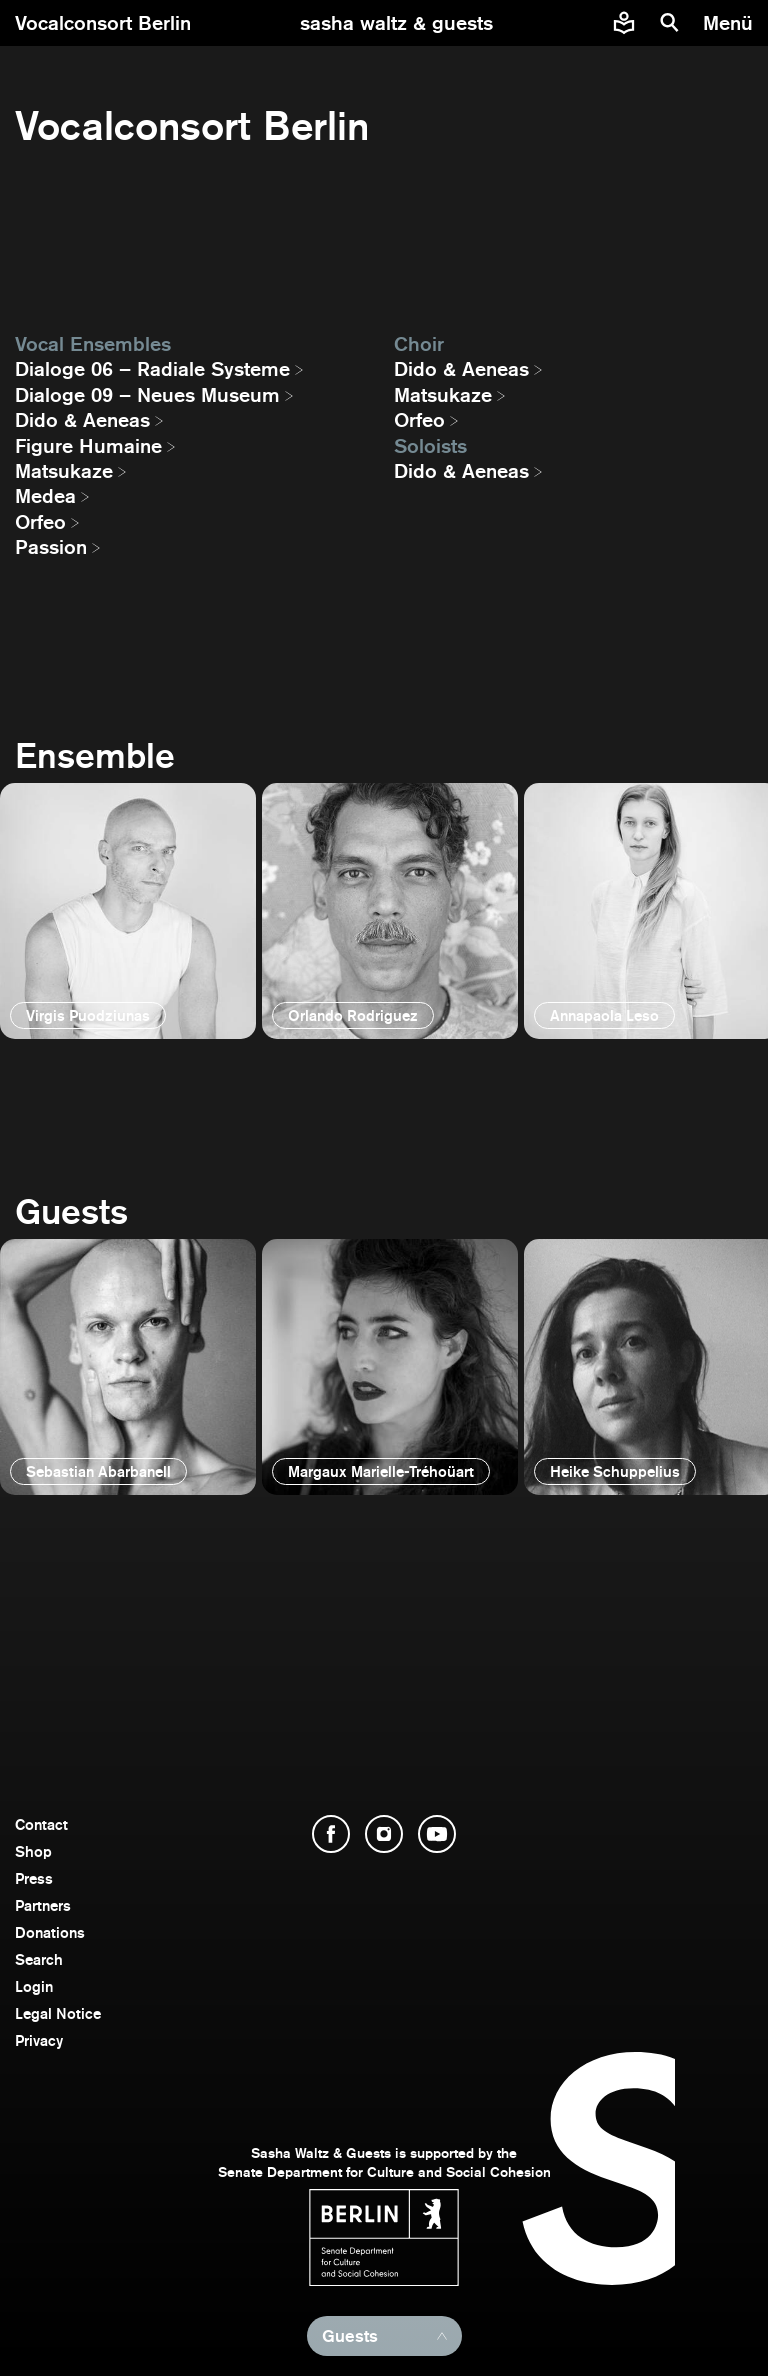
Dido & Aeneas (82, 420)
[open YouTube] (437, 1834)
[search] (670, 23)
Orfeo (40, 522)
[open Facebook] (331, 1834)
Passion (51, 547)
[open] (128, 911)
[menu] (730, 23)
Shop (33, 1851)
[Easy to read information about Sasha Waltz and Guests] (624, 23)
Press (34, 1878)
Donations (50, 1932)
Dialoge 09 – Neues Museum (147, 395)
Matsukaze (64, 471)
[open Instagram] (384, 1834)
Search (39, 1959)
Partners (43, 1905)
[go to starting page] (396, 23)
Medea (45, 496)
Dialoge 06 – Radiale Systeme (152, 369)
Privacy (39, 2040)
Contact (41, 1824)
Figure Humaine (88, 446)
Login (34, 1986)
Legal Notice (58, 2013)
